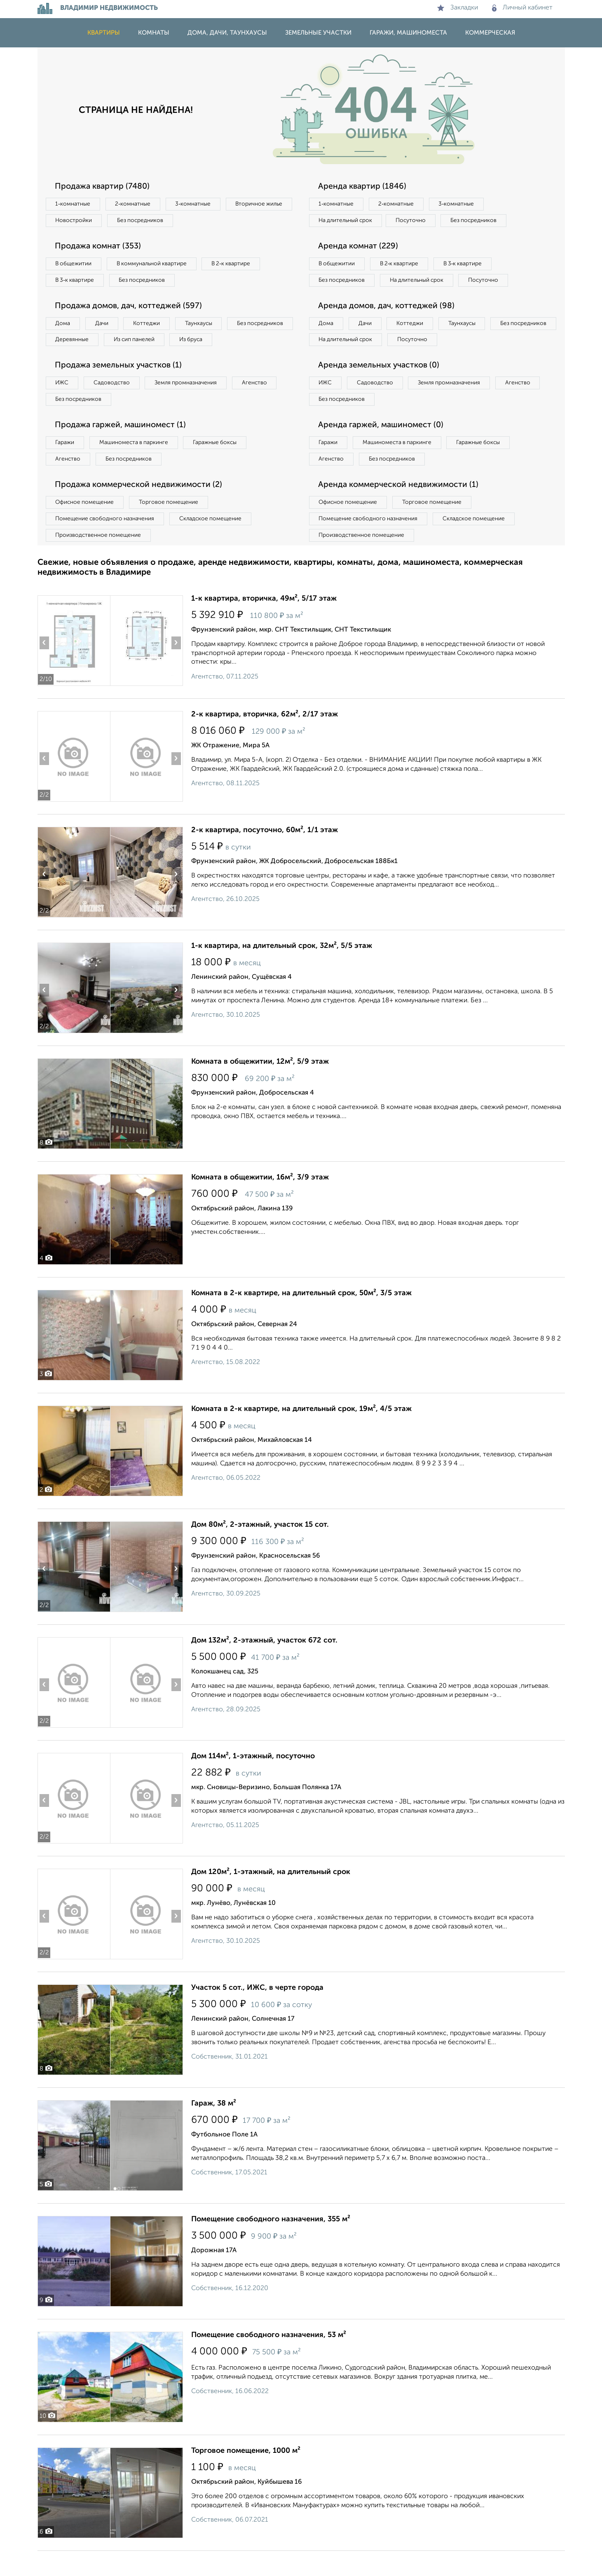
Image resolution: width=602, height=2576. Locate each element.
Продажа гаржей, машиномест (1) (123, 447)
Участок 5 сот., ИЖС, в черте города (257, 2013)
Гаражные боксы (222, 465)
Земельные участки (318, 33)
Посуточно (416, 221)
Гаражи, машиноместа (408, 33)
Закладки (457, 8)
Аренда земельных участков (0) (381, 386)
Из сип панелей (212, 343)
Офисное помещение (86, 526)
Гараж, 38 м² (213, 2128)
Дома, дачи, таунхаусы (227, 33)
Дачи (105, 326)
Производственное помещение (99, 560)
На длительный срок (347, 221)
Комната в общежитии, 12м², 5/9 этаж (260, 1086)
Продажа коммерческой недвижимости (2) (141, 508)
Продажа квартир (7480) (104, 186)
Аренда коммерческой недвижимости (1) (401, 508)
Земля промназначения (192, 404)
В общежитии (75, 265)
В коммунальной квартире (156, 265)
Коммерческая (490, 33)
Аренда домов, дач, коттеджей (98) (388, 325)
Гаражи (65, 465)
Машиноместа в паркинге (138, 465)
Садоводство (115, 404)
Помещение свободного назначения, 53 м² (268, 2360)
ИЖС (63, 404)
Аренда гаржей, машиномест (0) (383, 447)
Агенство (264, 404)
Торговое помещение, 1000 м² (245, 2476)
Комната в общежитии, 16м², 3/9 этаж (260, 1202)
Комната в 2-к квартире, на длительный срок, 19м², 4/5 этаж (301, 1434)
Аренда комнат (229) (360, 247)
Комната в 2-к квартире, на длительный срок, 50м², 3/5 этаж (301, 1318)
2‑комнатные (136, 204)
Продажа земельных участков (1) (121, 386)
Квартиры (103, 33)
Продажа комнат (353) (100, 247)
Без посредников (219, 221)
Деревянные (147, 343)
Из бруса (68, 360)
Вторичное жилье (80, 221)
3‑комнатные (198, 204)
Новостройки (150, 221)
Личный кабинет (522, 8)
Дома (63, 326)
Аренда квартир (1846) (363, 186)
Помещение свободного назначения (106, 543)
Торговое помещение (173, 526)
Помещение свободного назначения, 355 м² (270, 2244)
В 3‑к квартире (76, 282)
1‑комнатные (73, 204)
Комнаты (153, 33)
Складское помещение (215, 543)
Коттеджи (152, 326)
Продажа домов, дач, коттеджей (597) (131, 308)
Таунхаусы (207, 326)
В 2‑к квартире (240, 265)
